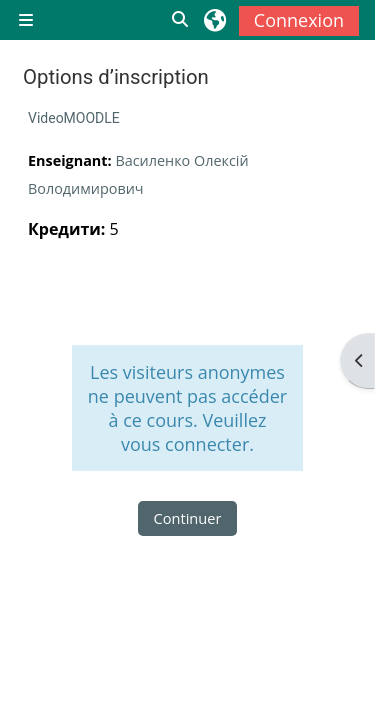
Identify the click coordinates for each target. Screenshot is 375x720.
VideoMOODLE (74, 118)
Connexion (299, 20)
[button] (181, 20)
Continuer (188, 518)
